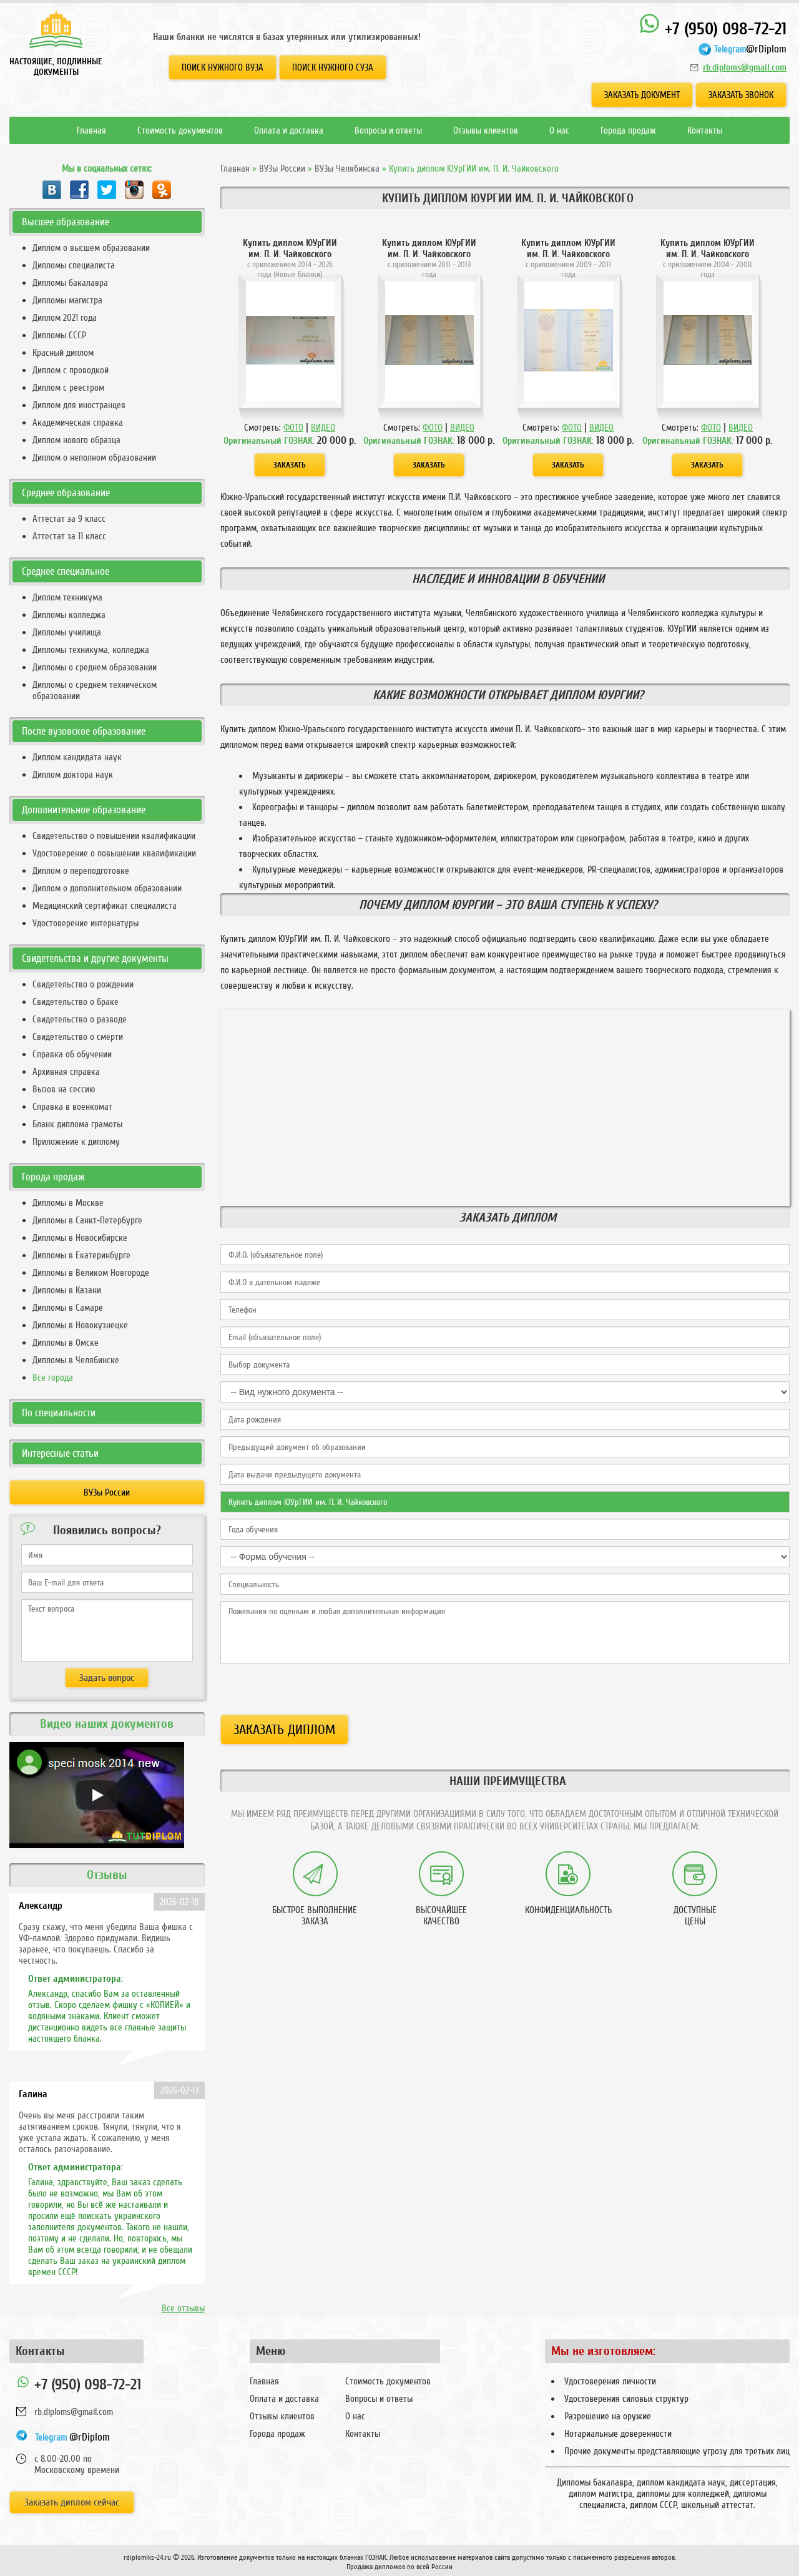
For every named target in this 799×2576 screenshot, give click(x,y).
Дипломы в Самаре (67, 1307)
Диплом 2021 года (64, 317)
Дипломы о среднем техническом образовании (94, 690)
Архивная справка (66, 1071)
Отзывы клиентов (485, 130)
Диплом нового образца (76, 440)
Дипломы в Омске (65, 1342)
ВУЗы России (282, 168)
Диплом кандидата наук (77, 757)
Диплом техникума (67, 597)
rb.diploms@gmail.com (745, 67)
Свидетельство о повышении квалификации (113, 835)
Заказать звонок (740, 94)
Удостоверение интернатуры (85, 923)
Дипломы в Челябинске (75, 1360)
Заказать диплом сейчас (71, 2502)
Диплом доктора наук (72, 774)
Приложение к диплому (76, 1141)
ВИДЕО (323, 427)
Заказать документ (642, 94)
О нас (559, 130)
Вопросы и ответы (388, 130)
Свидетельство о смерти (77, 1036)
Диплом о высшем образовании (91, 247)
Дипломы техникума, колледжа (90, 649)
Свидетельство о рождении (83, 984)
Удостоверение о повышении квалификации (114, 853)
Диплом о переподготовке (80, 870)
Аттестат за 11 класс (69, 536)
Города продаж (628, 130)
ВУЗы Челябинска (347, 168)
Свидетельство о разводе (79, 1019)
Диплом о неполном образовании (94, 457)
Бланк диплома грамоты (77, 1124)
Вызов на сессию (63, 1089)
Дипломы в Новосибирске (79, 1237)
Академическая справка (77, 422)
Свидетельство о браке (75, 1001)
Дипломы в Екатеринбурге (81, 1255)
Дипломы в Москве (68, 1202)
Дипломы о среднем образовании (94, 667)
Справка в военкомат (72, 1106)
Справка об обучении (72, 1054)
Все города (52, 1377)
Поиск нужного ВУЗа (222, 67)
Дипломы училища (66, 632)
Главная (91, 130)
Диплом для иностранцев (78, 405)
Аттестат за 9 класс (68, 518)
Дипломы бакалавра (70, 282)
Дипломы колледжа (68, 614)
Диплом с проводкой (70, 370)
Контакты (704, 130)
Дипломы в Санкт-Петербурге (87, 1220)
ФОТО (293, 427)
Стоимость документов (180, 130)
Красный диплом (63, 352)
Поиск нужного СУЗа (332, 67)
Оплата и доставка (288, 130)
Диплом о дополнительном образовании (107, 888)
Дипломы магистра (67, 300)
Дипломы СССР (59, 335)
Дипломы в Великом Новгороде (90, 1272)
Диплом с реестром (68, 387)
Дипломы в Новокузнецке (80, 1325)
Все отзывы (183, 2308)
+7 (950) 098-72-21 (713, 25)
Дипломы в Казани (66, 1290)
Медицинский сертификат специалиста (104, 905)
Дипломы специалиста (73, 265)
